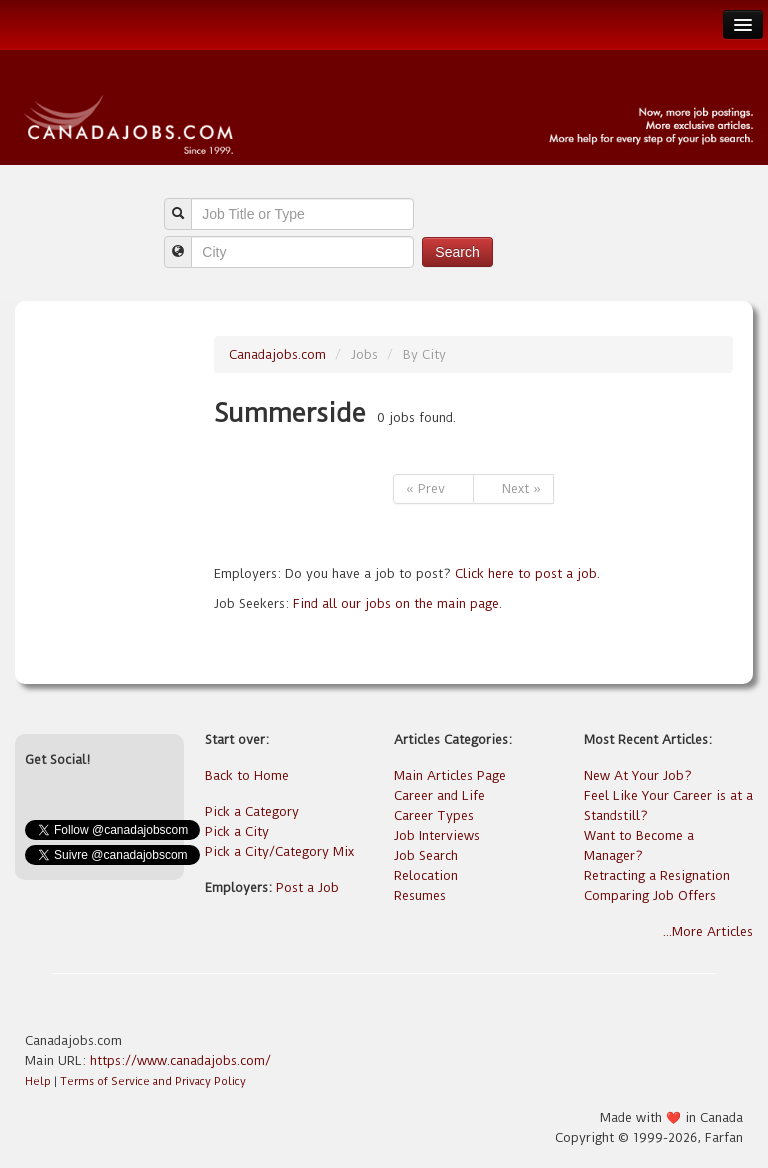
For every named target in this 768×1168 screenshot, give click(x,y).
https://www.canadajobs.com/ (180, 1060)
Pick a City (237, 831)
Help (38, 1081)
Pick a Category (252, 811)
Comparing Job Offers (650, 895)
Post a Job (307, 887)
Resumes (420, 895)
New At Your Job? (638, 775)
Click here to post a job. (527, 573)
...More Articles (708, 931)
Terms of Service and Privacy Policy (153, 1081)
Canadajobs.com (277, 354)
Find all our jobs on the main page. (397, 603)
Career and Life (439, 795)
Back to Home (247, 775)
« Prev (433, 488)
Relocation (426, 875)
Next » (513, 488)
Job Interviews (437, 835)
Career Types (434, 815)
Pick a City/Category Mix (279, 851)
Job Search (426, 855)
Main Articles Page (450, 775)
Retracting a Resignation (657, 875)
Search (457, 252)
